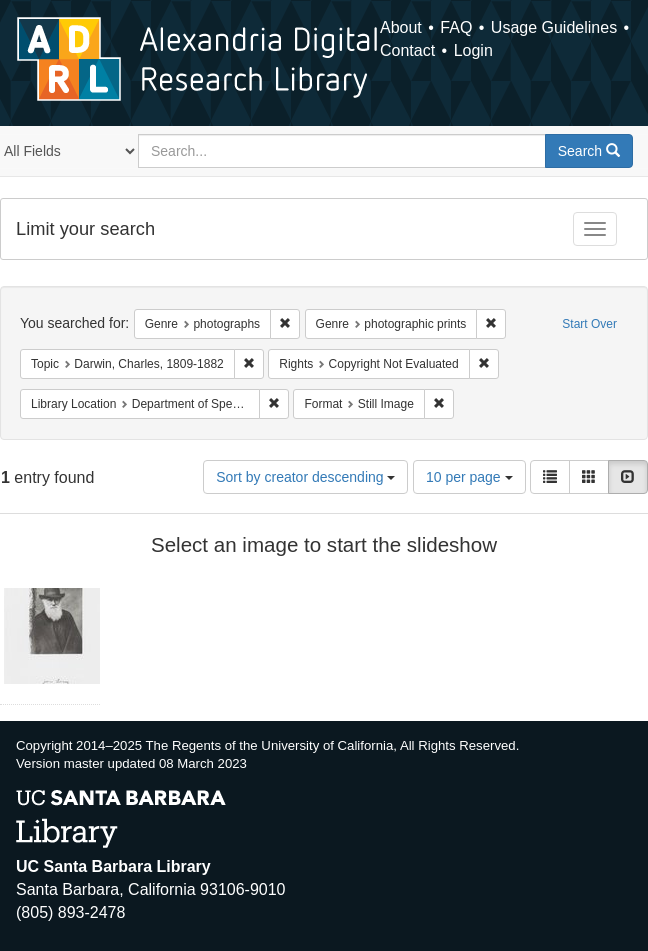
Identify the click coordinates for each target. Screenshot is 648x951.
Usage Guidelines (554, 27)
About (401, 27)
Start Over (589, 324)
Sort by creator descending (305, 477)
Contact (407, 50)
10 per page (469, 477)
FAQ (456, 27)
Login (473, 50)
